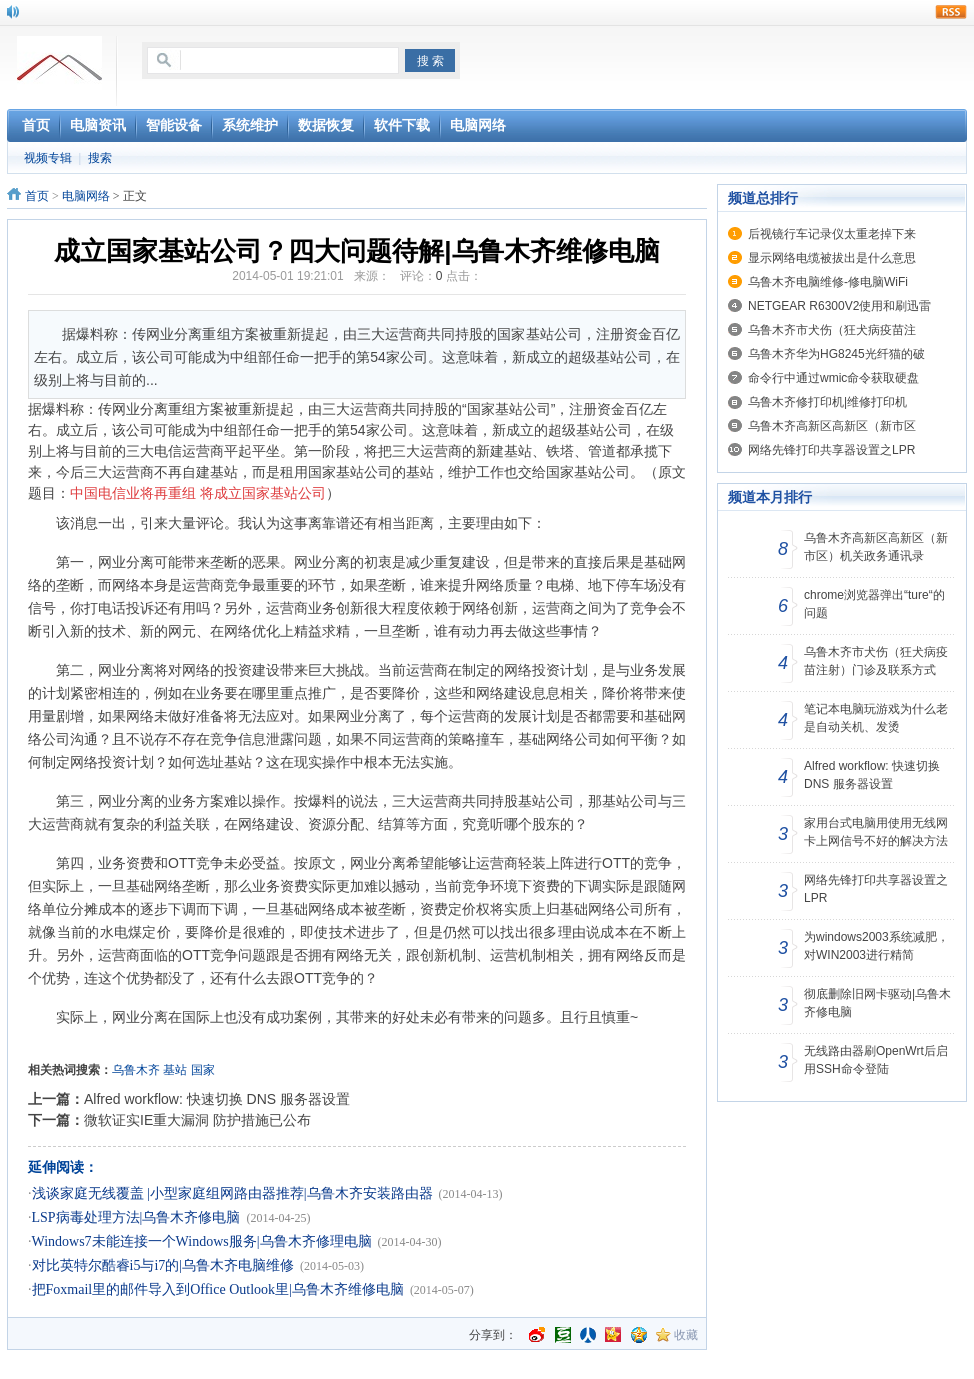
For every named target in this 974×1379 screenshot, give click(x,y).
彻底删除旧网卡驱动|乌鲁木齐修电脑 (877, 1003)
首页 (37, 196)
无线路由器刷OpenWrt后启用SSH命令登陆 (876, 1060)
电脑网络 (86, 196)
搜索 (100, 158)
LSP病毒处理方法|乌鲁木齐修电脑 (136, 1217)
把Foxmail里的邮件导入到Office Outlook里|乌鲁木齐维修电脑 (218, 1289)
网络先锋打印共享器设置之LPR (831, 450)
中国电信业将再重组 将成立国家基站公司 (198, 493)
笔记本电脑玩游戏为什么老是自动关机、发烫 (876, 718)
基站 (175, 1070)
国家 (203, 1070)
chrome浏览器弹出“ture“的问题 (874, 604)
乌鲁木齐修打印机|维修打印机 (827, 402)
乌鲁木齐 (136, 1070)
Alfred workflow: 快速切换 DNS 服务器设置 (217, 1099)
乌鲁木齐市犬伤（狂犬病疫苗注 (832, 330)
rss (951, 12)
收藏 (686, 1335)
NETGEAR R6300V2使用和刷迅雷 (839, 306)
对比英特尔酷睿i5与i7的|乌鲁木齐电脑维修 (163, 1265)
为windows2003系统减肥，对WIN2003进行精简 (876, 946)
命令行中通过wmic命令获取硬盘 (833, 378)
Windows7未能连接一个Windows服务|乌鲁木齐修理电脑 (202, 1241)
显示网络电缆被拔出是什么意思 (832, 258)
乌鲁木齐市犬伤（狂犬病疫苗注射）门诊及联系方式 (876, 661)
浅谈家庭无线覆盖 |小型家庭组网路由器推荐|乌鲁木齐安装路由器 (232, 1193)
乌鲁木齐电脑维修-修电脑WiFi (828, 282)
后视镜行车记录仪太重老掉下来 (832, 234)
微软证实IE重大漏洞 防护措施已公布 (197, 1120)
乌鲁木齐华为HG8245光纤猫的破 (836, 354)
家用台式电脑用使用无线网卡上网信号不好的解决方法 (876, 832)
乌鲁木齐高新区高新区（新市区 (832, 426)
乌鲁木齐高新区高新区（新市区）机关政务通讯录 (876, 547)
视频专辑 (48, 158)
